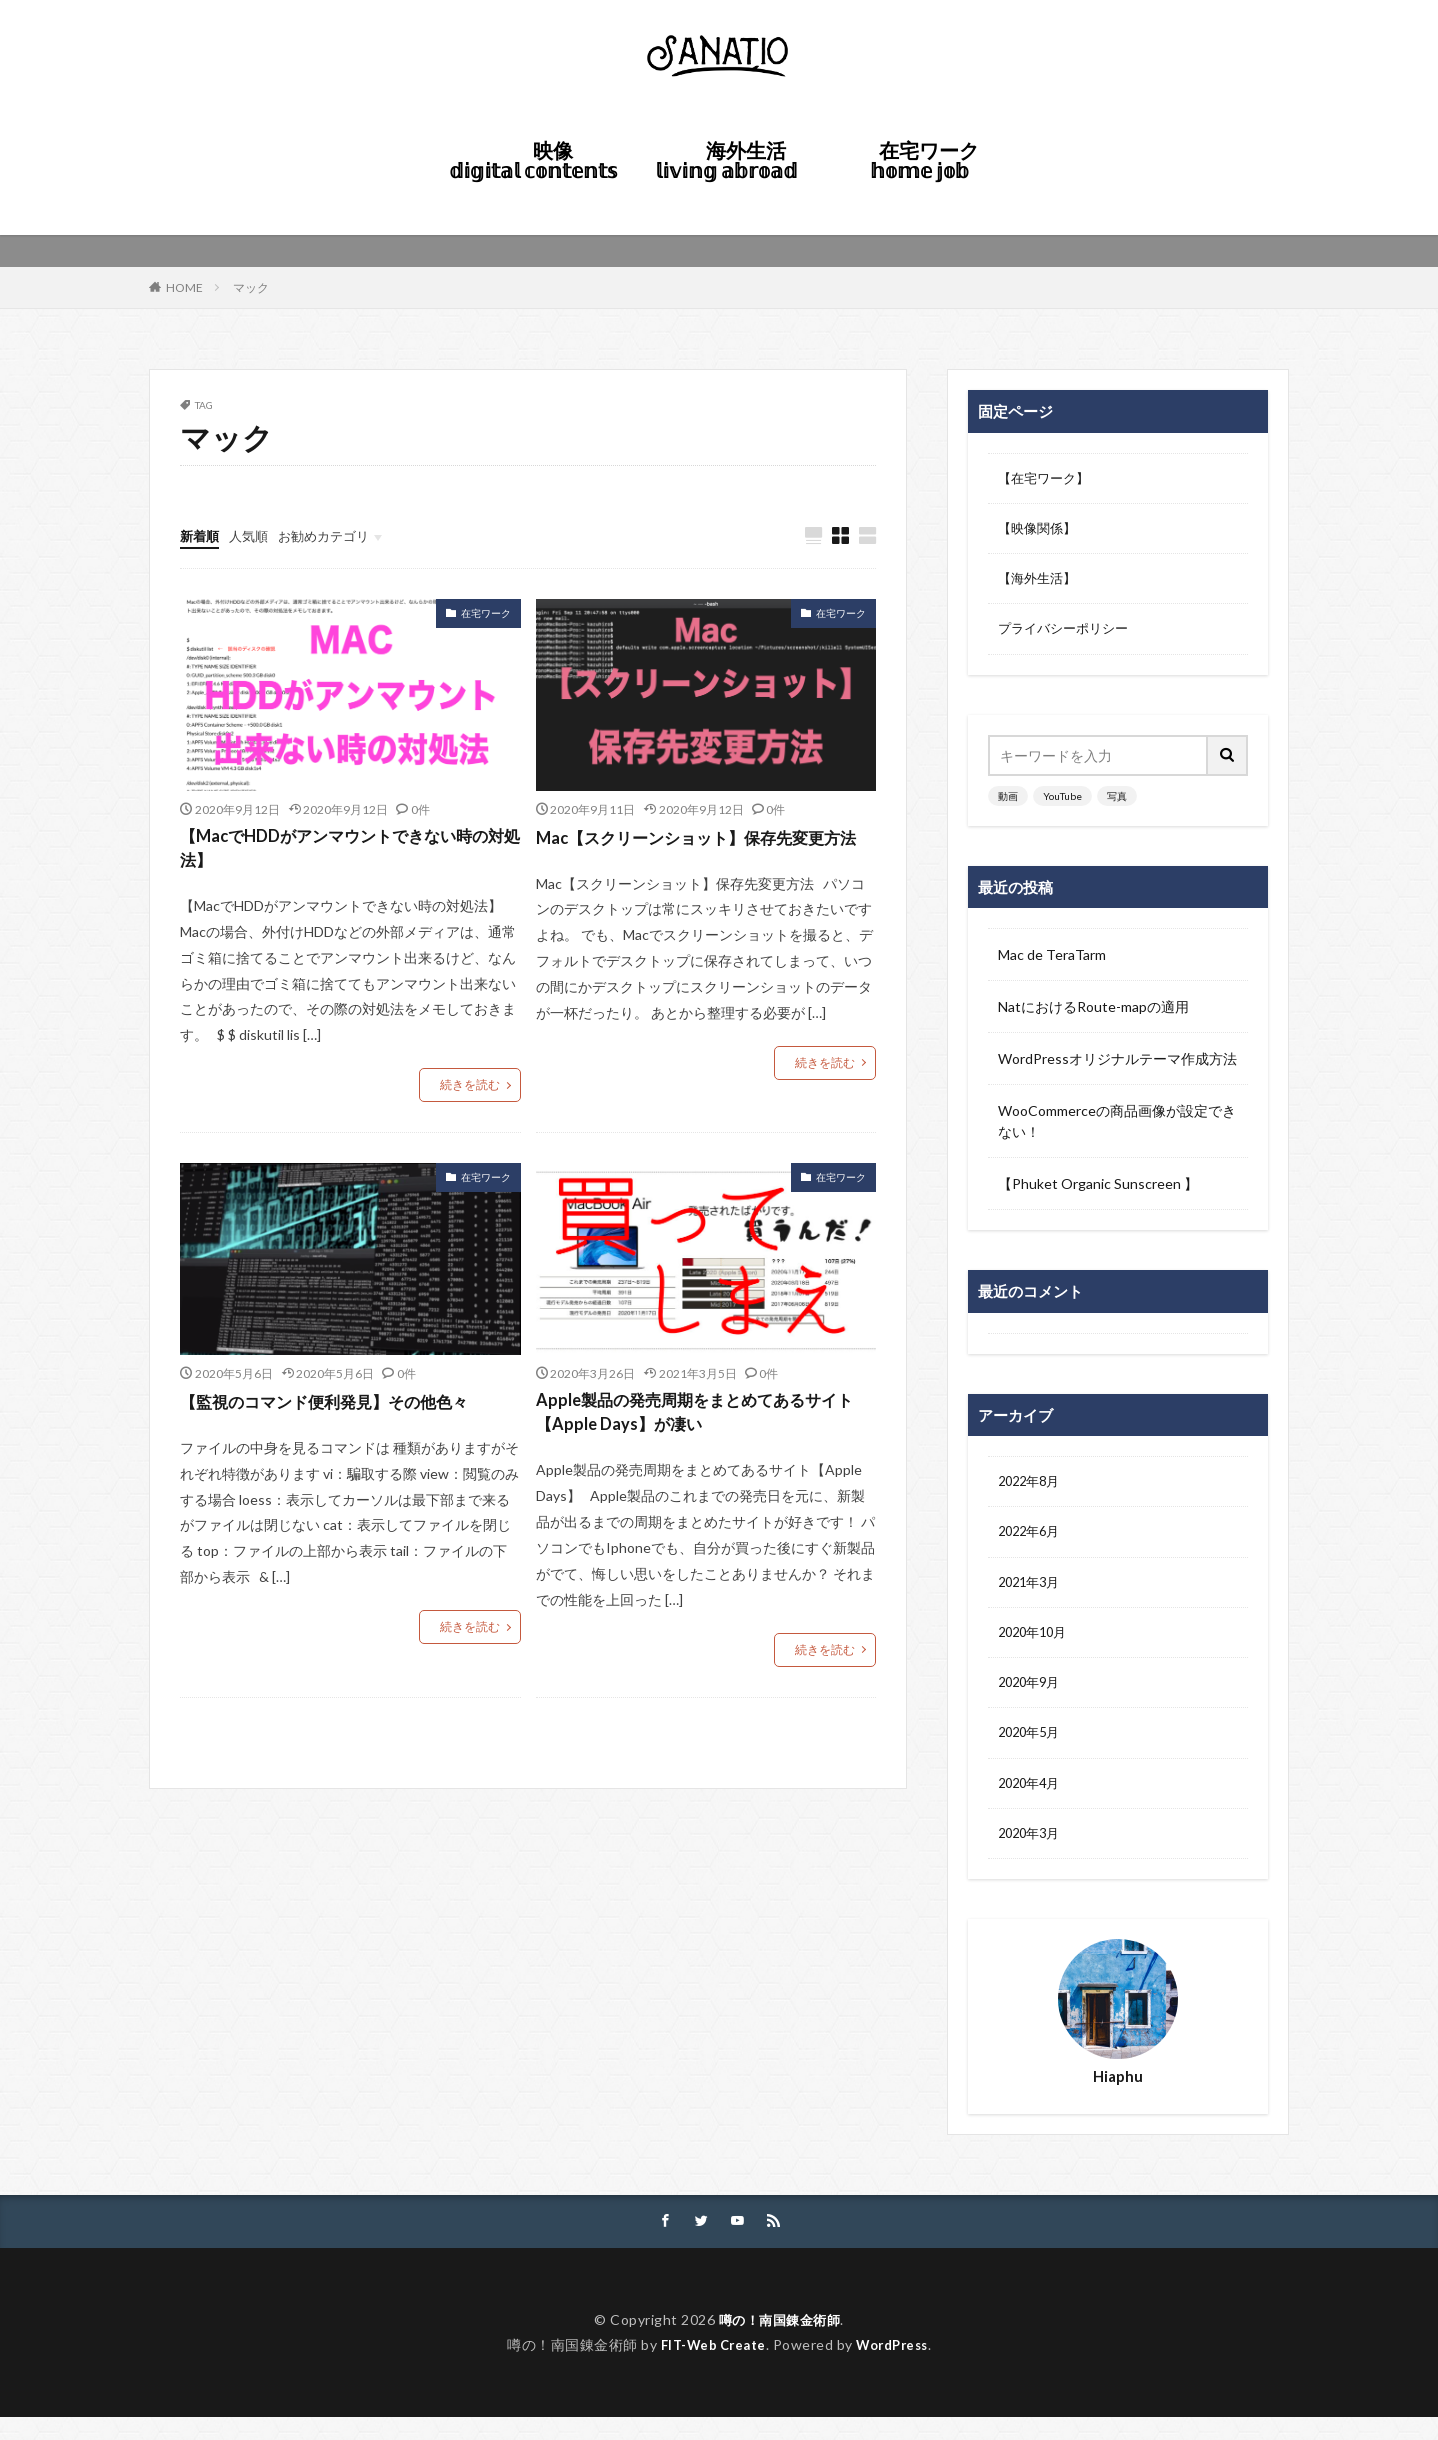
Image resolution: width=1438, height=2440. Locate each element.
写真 (1117, 803)
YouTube (1062, 803)
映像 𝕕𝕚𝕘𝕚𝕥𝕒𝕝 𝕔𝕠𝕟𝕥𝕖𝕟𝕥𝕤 (533, 160)
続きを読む (470, 1090)
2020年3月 (1032, 1853)
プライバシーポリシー (1068, 635)
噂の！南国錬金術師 (779, 2342)
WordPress (897, 2367)
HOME (642, 196)
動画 (1008, 803)
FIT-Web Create (708, 2367)
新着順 (201, 535)
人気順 (253, 535)
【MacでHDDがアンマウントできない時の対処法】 (343, 851)
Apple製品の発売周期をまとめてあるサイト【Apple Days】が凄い (704, 1419)
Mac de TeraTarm (1052, 961)
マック (251, 287)
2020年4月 (1032, 1801)
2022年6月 (1032, 1541)
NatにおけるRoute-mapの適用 (1093, 1013)
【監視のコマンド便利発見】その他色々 (342, 1406)
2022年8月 (1032, 1489)
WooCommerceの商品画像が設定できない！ (1117, 1128)
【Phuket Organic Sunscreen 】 (1098, 1190)
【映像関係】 (1040, 531)
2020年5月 (1032, 1749)
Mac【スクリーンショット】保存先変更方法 (698, 851)
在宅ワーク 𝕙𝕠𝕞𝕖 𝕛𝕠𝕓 (929, 160)
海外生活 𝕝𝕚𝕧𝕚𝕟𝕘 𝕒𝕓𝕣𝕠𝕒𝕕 (733, 160)
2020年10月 (1036, 1645)
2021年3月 (1032, 1593)
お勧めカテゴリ (333, 535)
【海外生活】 (1040, 583)
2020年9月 (1032, 1697)
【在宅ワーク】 (1047, 479)
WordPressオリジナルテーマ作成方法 (1117, 1065)
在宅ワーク (486, 614)
